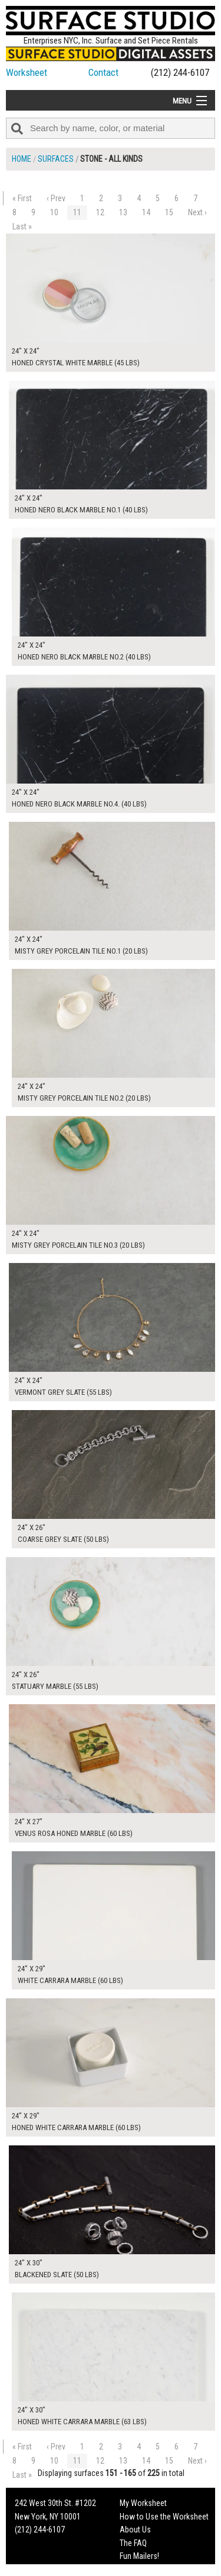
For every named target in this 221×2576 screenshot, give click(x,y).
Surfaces (56, 159)
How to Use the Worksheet (164, 2516)
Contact (103, 72)
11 (77, 212)
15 (169, 212)
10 (54, 212)
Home (21, 159)
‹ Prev (56, 198)
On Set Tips (138, 2569)
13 (123, 212)
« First (22, 198)
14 (146, 212)
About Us (135, 2529)
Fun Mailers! (139, 2556)
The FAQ (133, 2543)
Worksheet (26, 72)
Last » (22, 226)
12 (100, 212)
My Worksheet (143, 2503)
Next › (197, 212)
